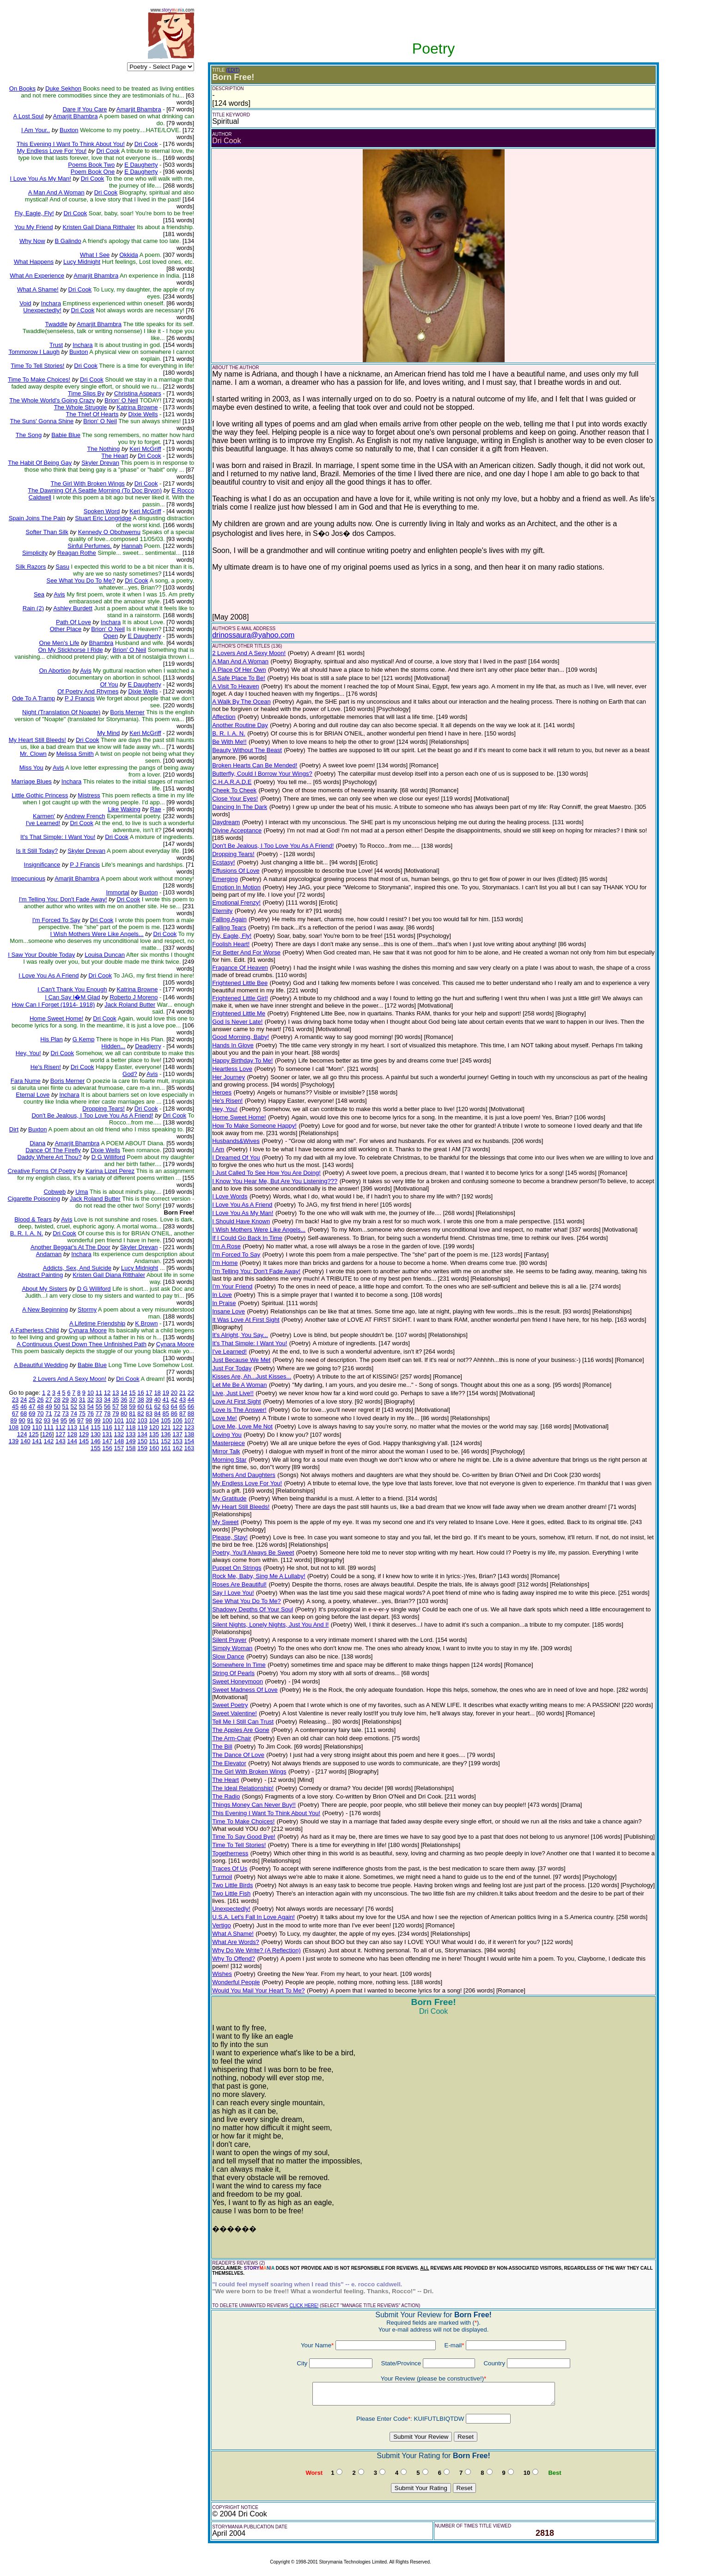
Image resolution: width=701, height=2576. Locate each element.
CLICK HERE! (303, 2305)
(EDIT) (232, 70)
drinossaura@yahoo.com (253, 635)
